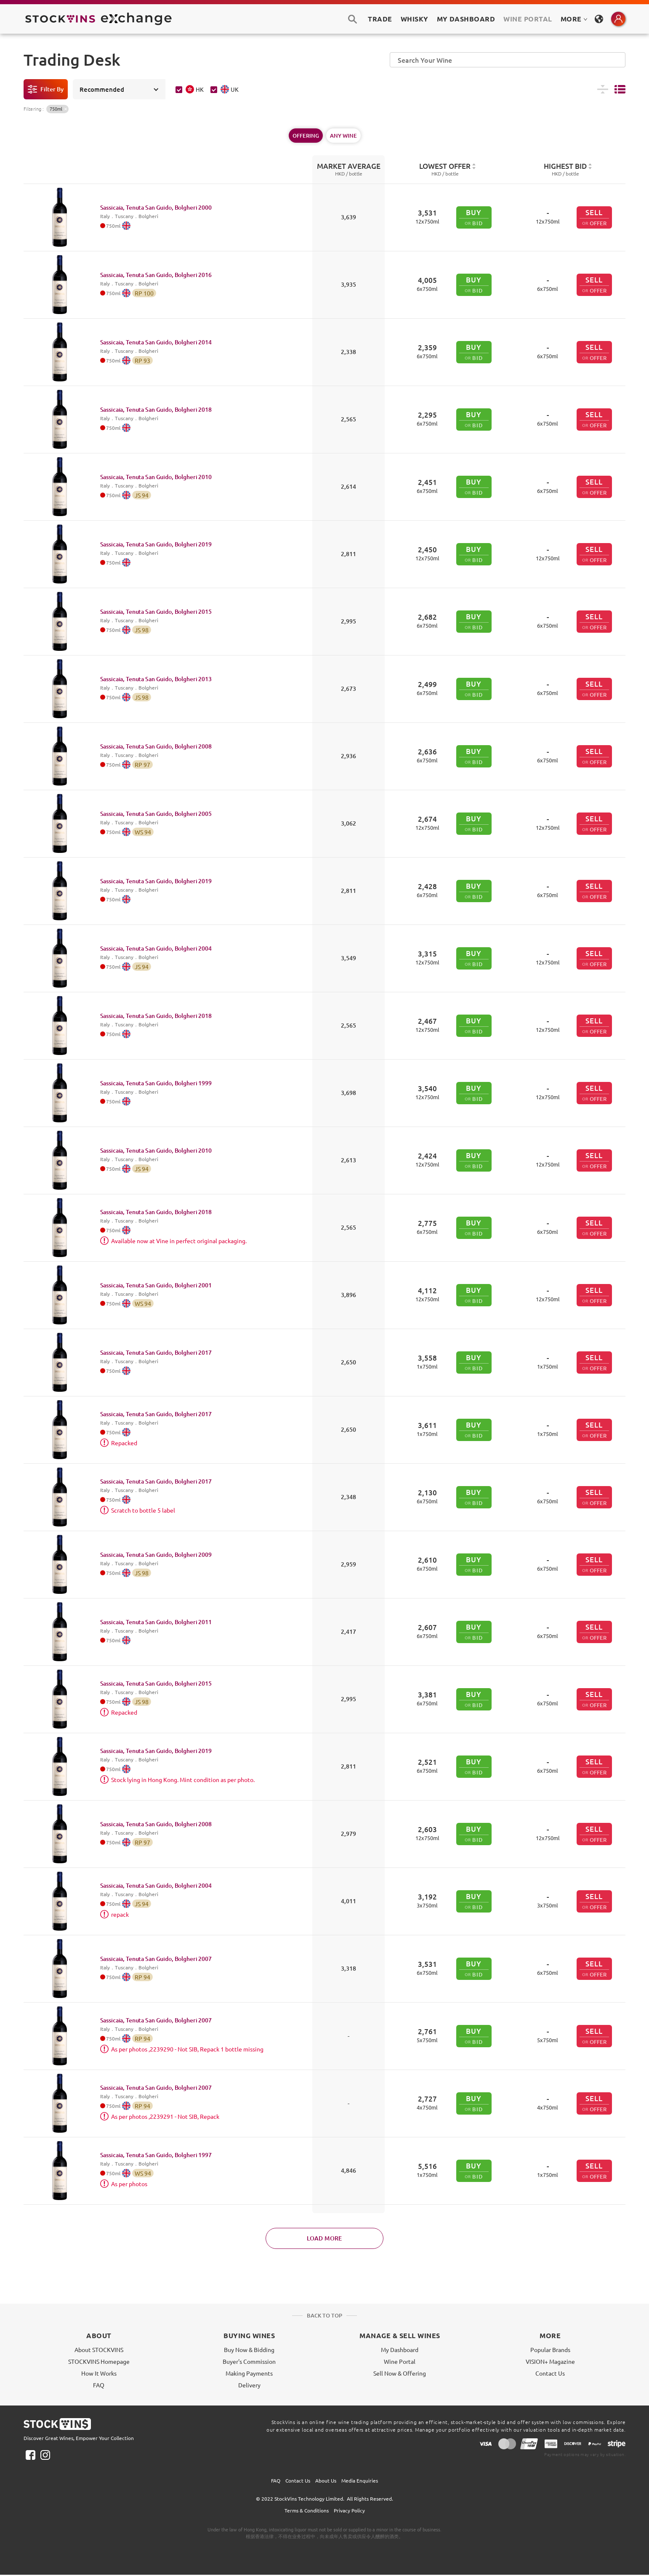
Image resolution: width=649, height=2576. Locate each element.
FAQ (98, 2385)
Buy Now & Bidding (249, 2349)
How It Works (99, 2373)
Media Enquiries (359, 2480)
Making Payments (249, 2373)
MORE (574, 18)
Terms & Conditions (307, 2510)
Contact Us (550, 2373)
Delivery (249, 2385)
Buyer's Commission (249, 2361)
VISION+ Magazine (550, 2361)
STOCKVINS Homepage (99, 2361)
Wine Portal (527, 18)
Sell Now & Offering (399, 2373)
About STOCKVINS (98, 2349)
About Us (325, 2480)
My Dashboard (399, 2349)
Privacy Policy (349, 2510)
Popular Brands (550, 2349)
